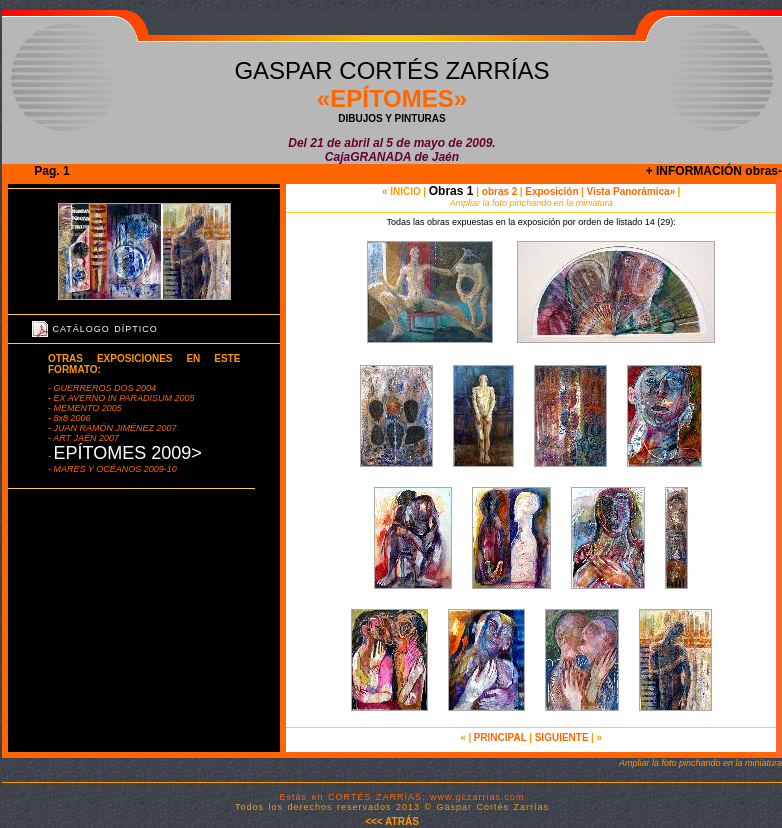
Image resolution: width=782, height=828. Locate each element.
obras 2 (498, 191)
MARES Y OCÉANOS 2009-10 (115, 469)
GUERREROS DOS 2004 (103, 388)
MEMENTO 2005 (86, 408)
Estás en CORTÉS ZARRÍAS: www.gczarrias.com (402, 797)
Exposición (551, 191)
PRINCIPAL (500, 737)
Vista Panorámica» (630, 191)
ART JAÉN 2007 (85, 438)
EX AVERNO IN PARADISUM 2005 (123, 398)
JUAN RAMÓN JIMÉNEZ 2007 (114, 428)
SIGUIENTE (562, 737)
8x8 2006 (71, 418)
